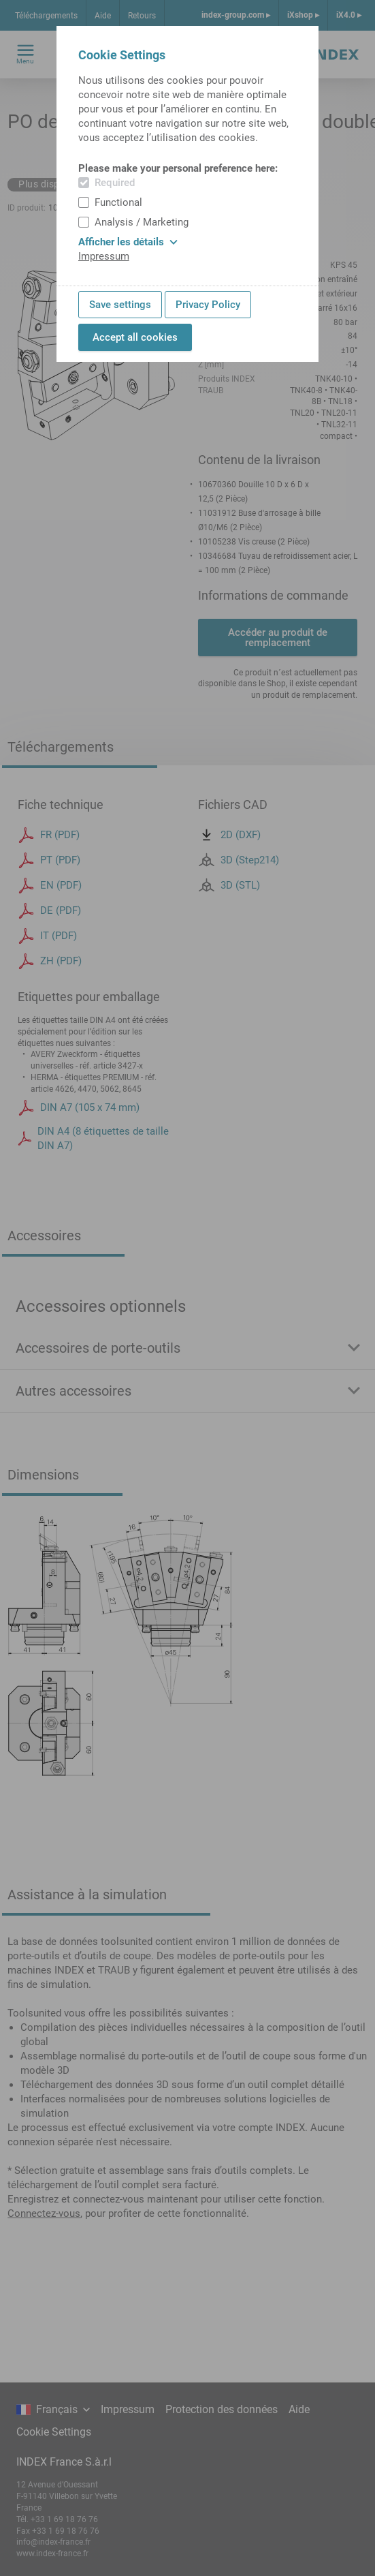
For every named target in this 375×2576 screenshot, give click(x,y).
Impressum (103, 256)
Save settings (120, 304)
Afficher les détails (128, 242)
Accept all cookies (135, 337)
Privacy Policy (208, 304)
